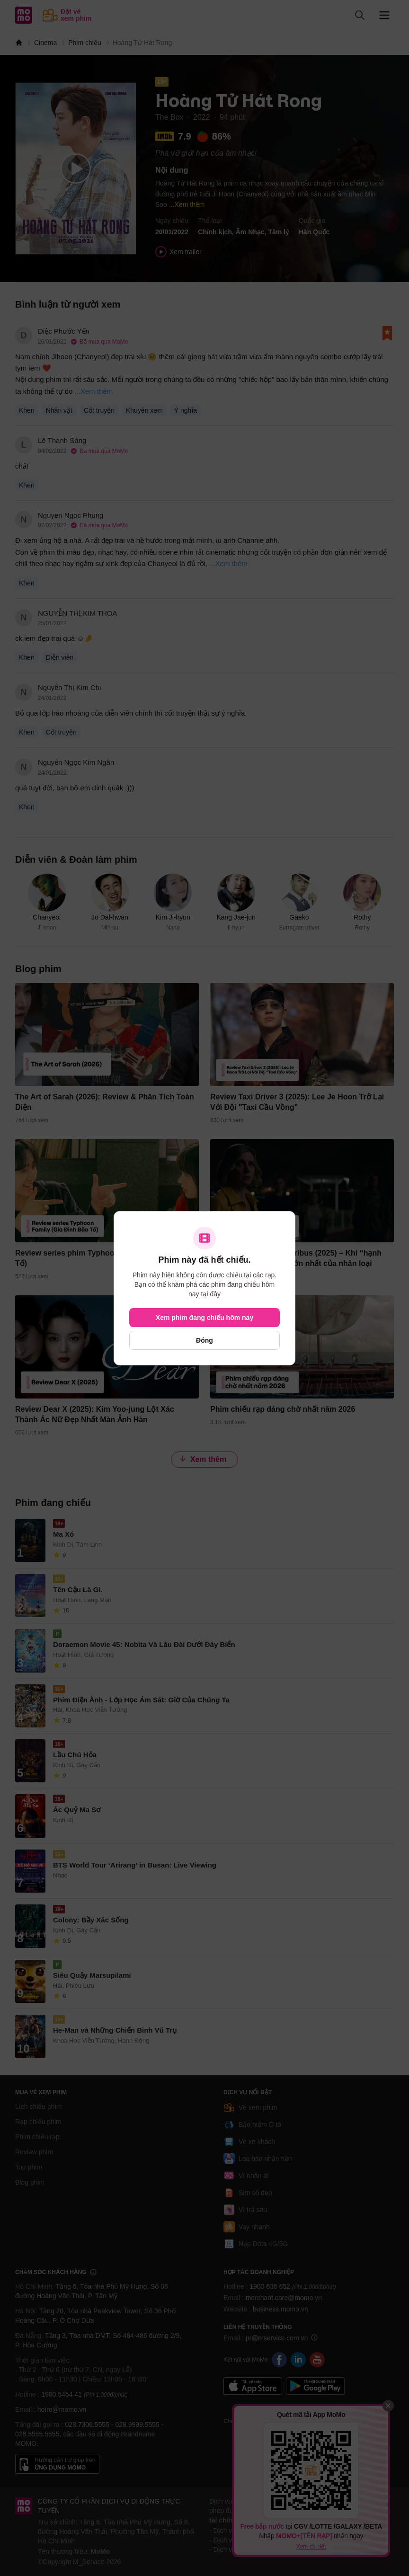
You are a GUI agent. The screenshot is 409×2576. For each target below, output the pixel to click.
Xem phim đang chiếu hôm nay (204, 1317)
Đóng (204, 1340)
